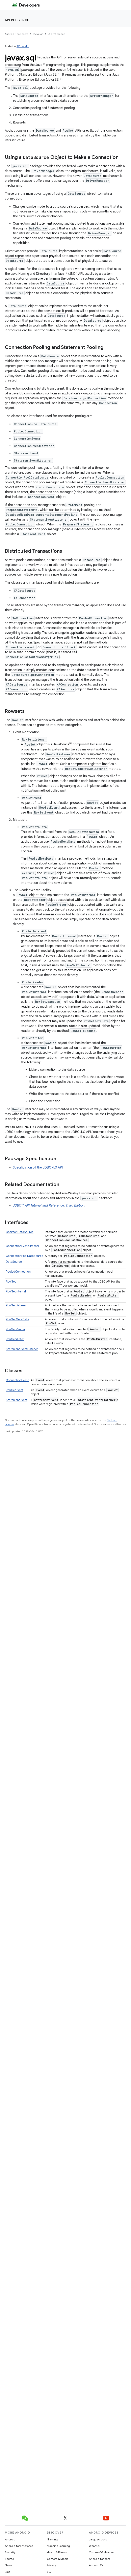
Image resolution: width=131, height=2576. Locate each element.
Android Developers (16, 34)
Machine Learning (58, 2546)
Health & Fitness (57, 2552)
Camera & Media (58, 2559)
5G (49, 2572)
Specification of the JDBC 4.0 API (38, 1167)
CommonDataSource (19, 1232)
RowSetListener (16, 1305)
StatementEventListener (22, 1349)
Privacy (51, 2565)
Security (10, 2552)
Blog (7, 2572)
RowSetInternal (16, 1291)
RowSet (11, 1281)
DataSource (14, 1262)
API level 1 (23, 46)
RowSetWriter (15, 1339)
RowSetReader (15, 1329)
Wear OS (94, 2546)
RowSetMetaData (17, 1319)
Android (10, 2539)
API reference (17, 20)
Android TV (96, 2565)
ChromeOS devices (101, 2552)
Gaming (52, 2539)
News (8, 2565)
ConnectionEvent (17, 1380)
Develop (38, 34)
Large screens (98, 2539)
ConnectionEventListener (22, 1246)
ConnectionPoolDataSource (24, 1256)
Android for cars (99, 2559)
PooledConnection (18, 1271)
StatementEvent (16, 1400)
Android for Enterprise (19, 2546)
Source (9, 2559)
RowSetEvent (14, 1390)
